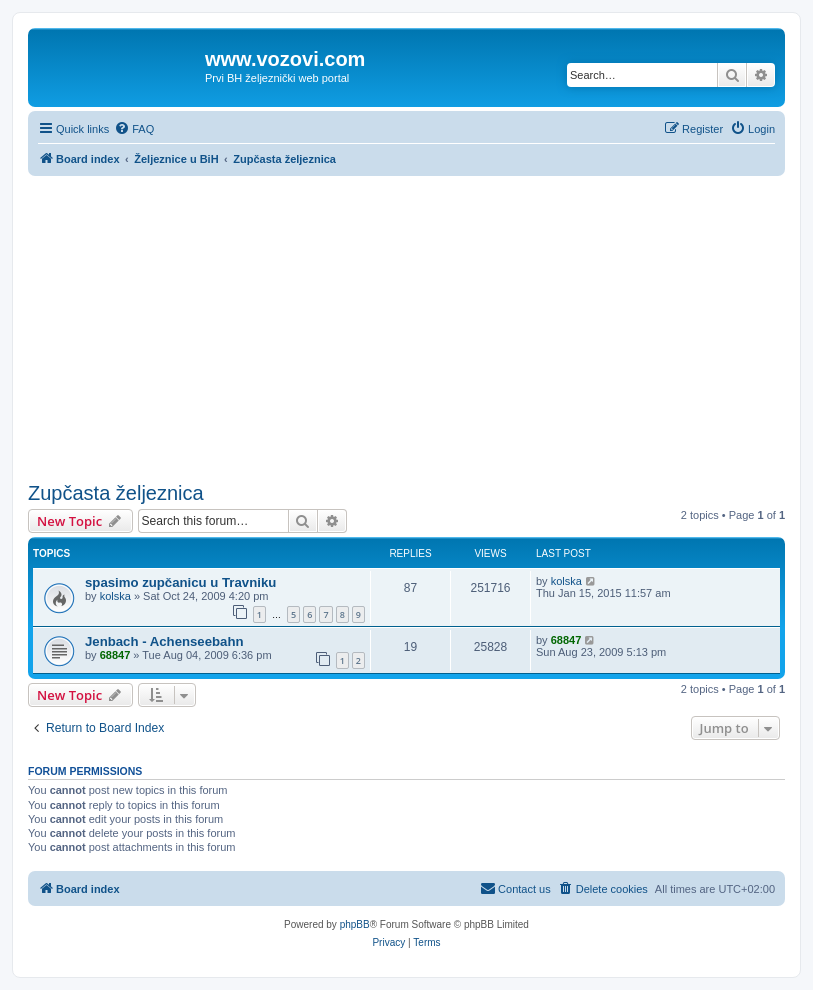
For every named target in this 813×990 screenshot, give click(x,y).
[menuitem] (134, 129)
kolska (115, 596)
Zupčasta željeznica (116, 493)
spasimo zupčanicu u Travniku (180, 582)
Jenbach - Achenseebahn (164, 641)
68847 (115, 655)
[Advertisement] (406, 326)
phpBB (355, 924)
